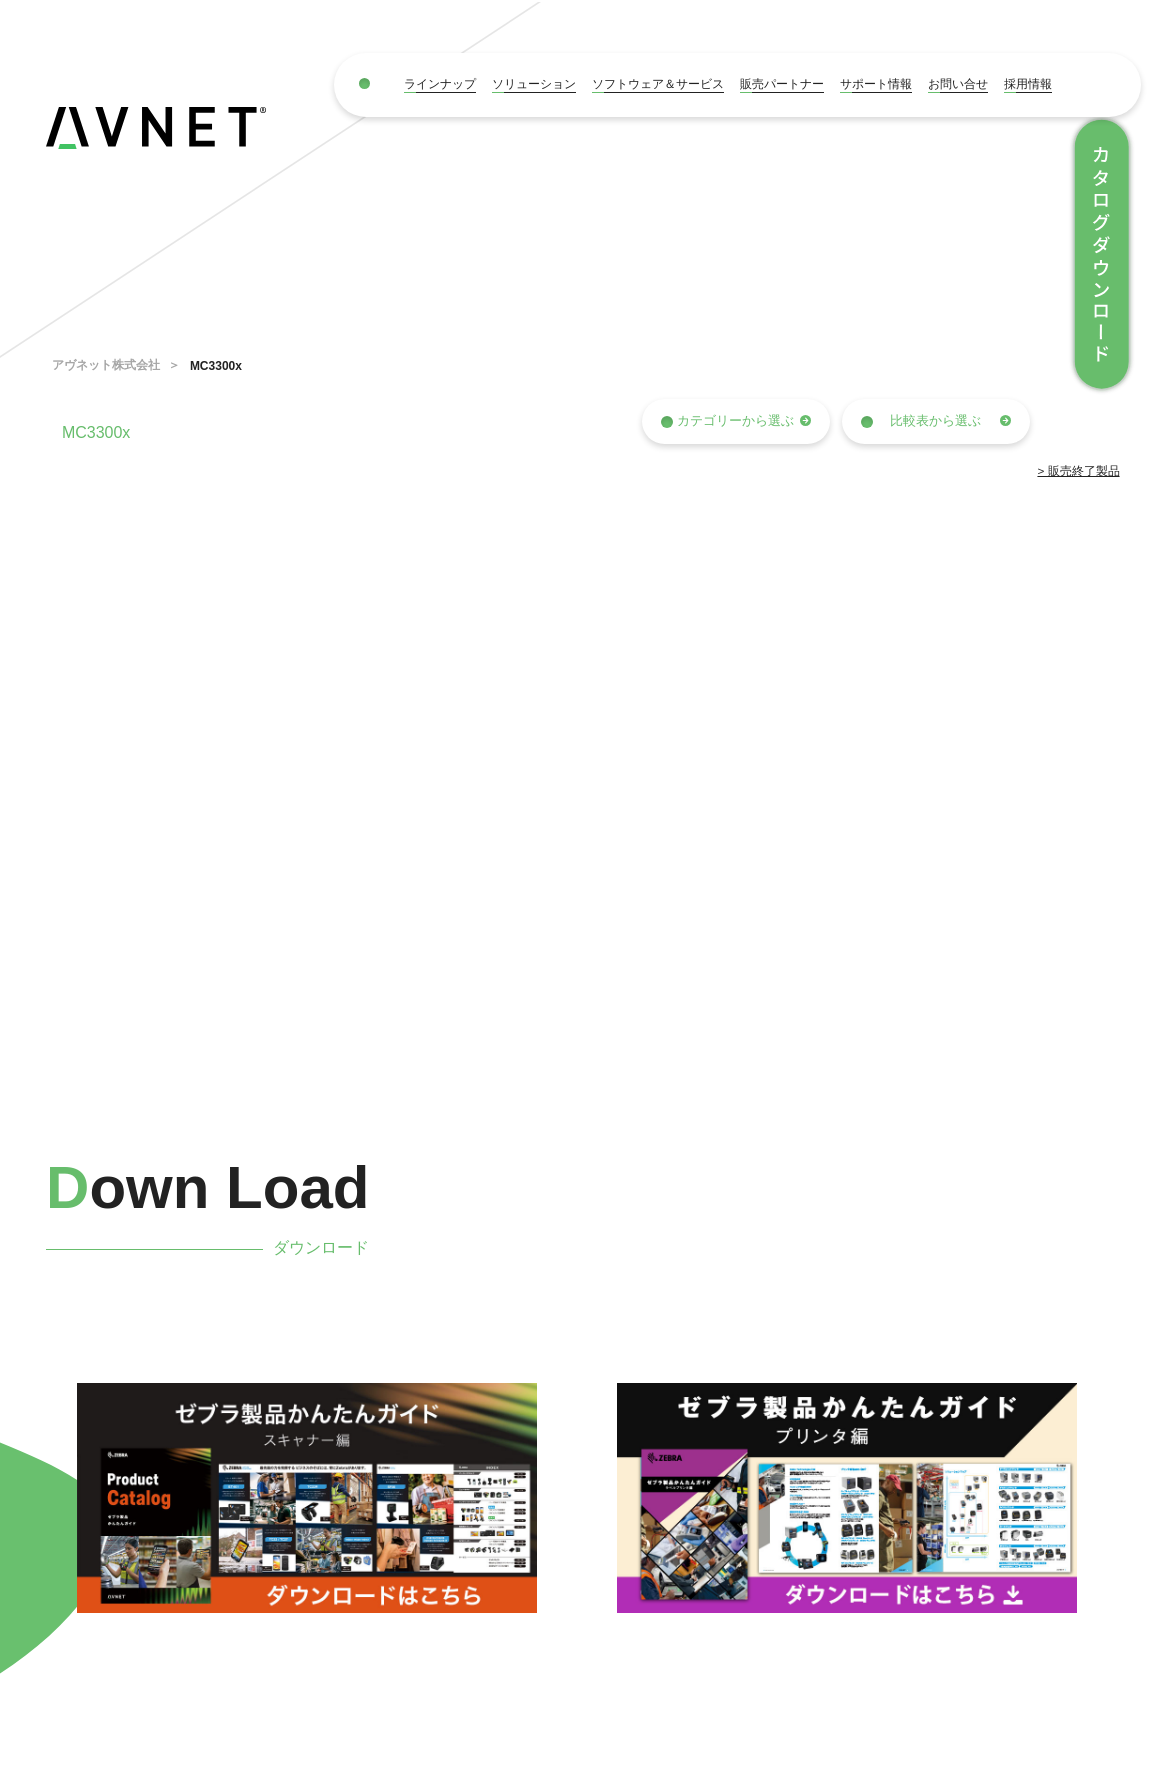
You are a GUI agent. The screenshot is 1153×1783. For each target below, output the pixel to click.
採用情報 (1028, 84)
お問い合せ (958, 84)
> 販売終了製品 (1079, 470)
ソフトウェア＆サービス (658, 84)
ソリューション (534, 84)
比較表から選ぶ (936, 421)
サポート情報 (876, 84)
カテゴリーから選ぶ (736, 421)
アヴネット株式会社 (106, 365)
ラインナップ (440, 84)
